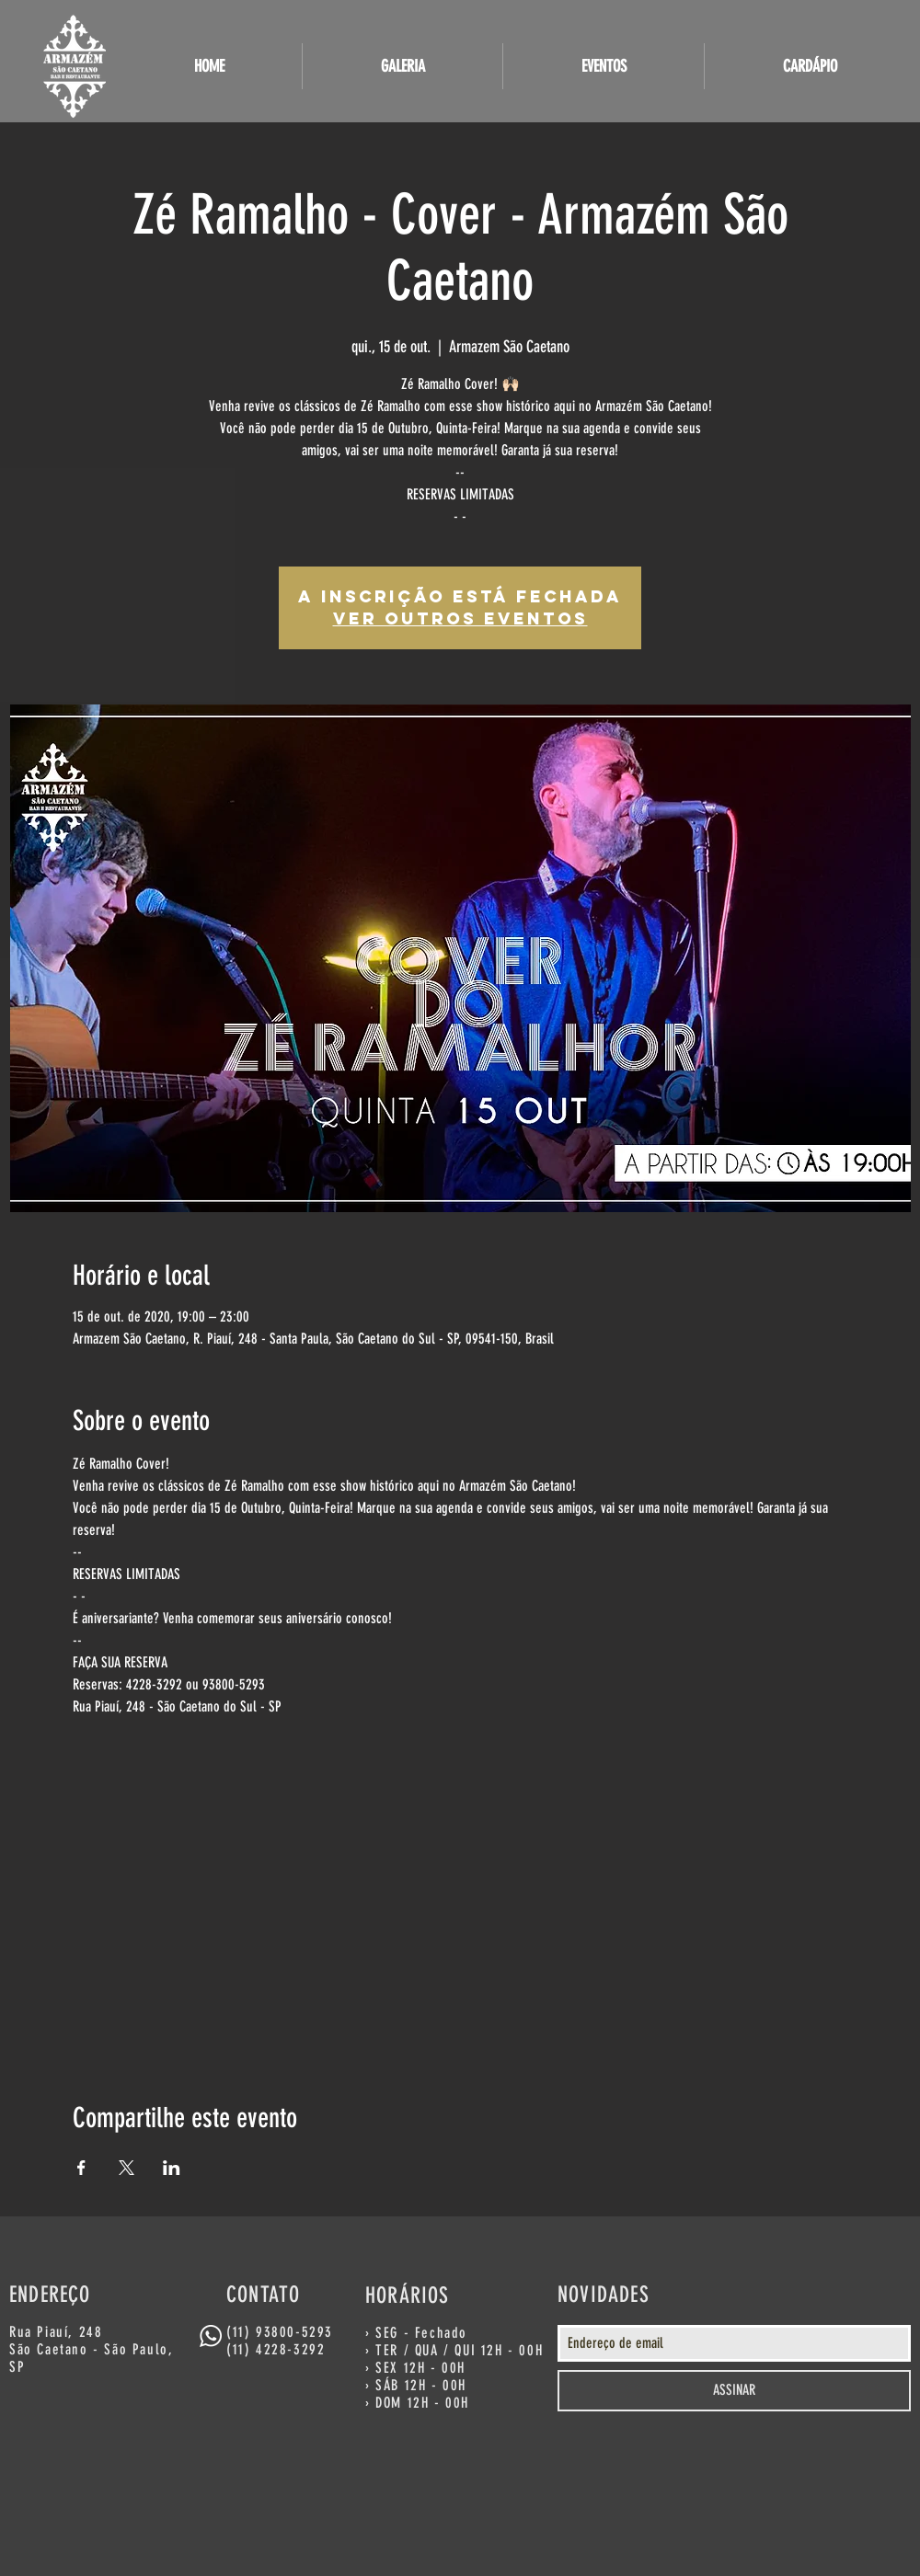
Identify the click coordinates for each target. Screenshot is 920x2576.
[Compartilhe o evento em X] (126, 2167)
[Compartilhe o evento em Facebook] (81, 2167)
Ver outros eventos (460, 618)
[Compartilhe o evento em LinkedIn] (171, 2167)
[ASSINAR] (734, 2390)
